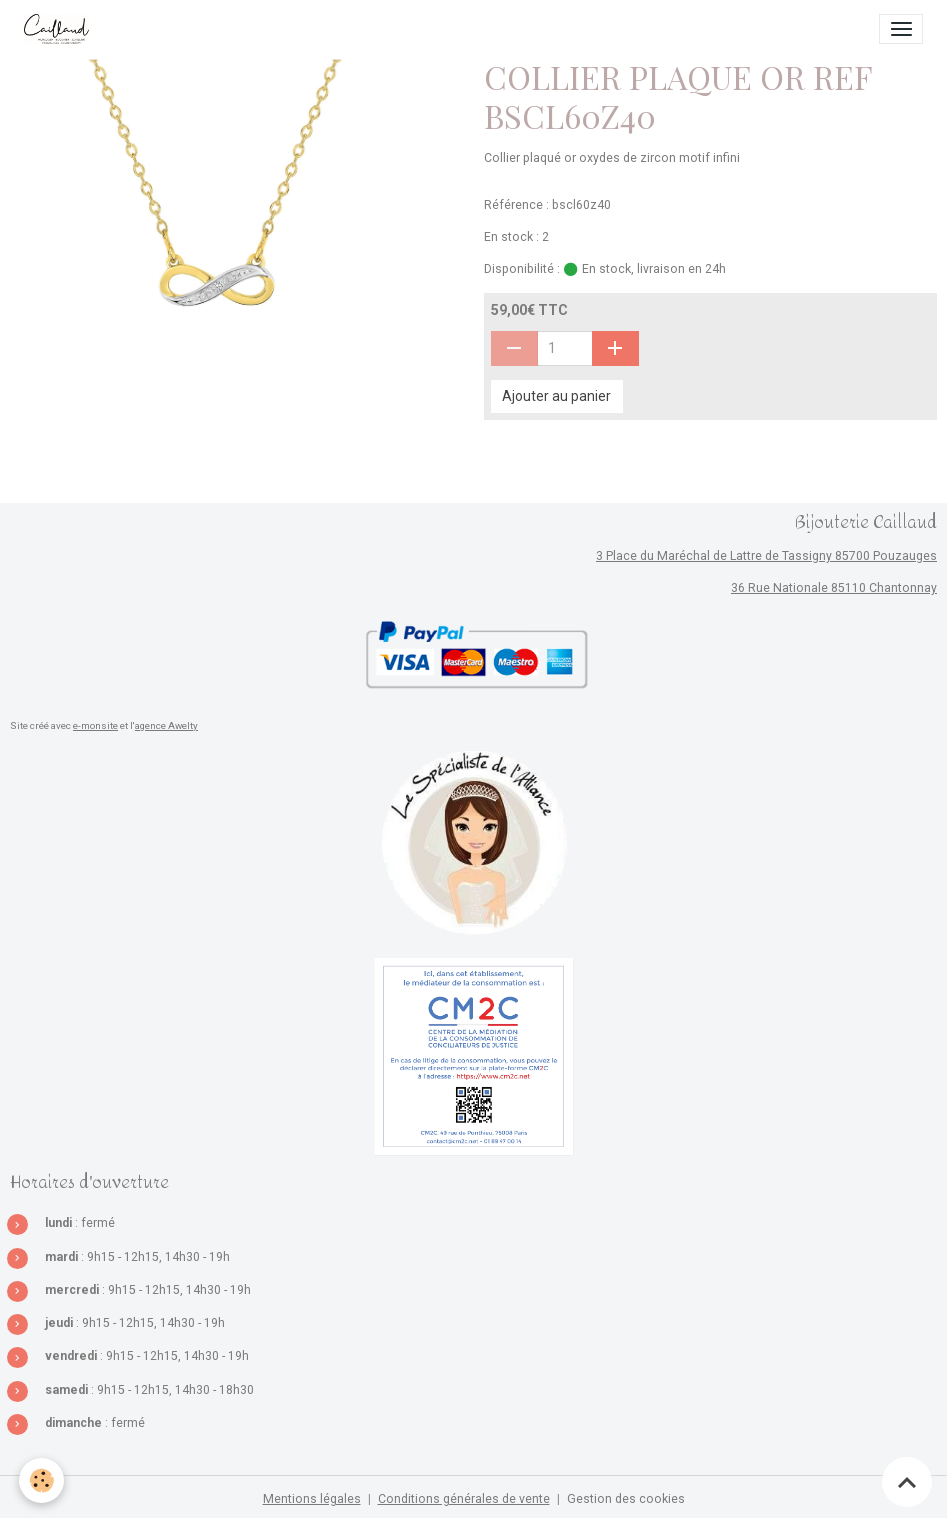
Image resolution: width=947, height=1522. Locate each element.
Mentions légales (312, 1499)
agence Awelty (166, 725)
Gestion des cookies (626, 1499)
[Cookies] (42, 1480)
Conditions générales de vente (464, 1499)
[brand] (60, 29)
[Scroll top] (907, 1482)
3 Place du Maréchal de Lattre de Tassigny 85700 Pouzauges (766, 556)
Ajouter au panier (556, 396)
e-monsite (95, 725)
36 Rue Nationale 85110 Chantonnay (834, 588)
